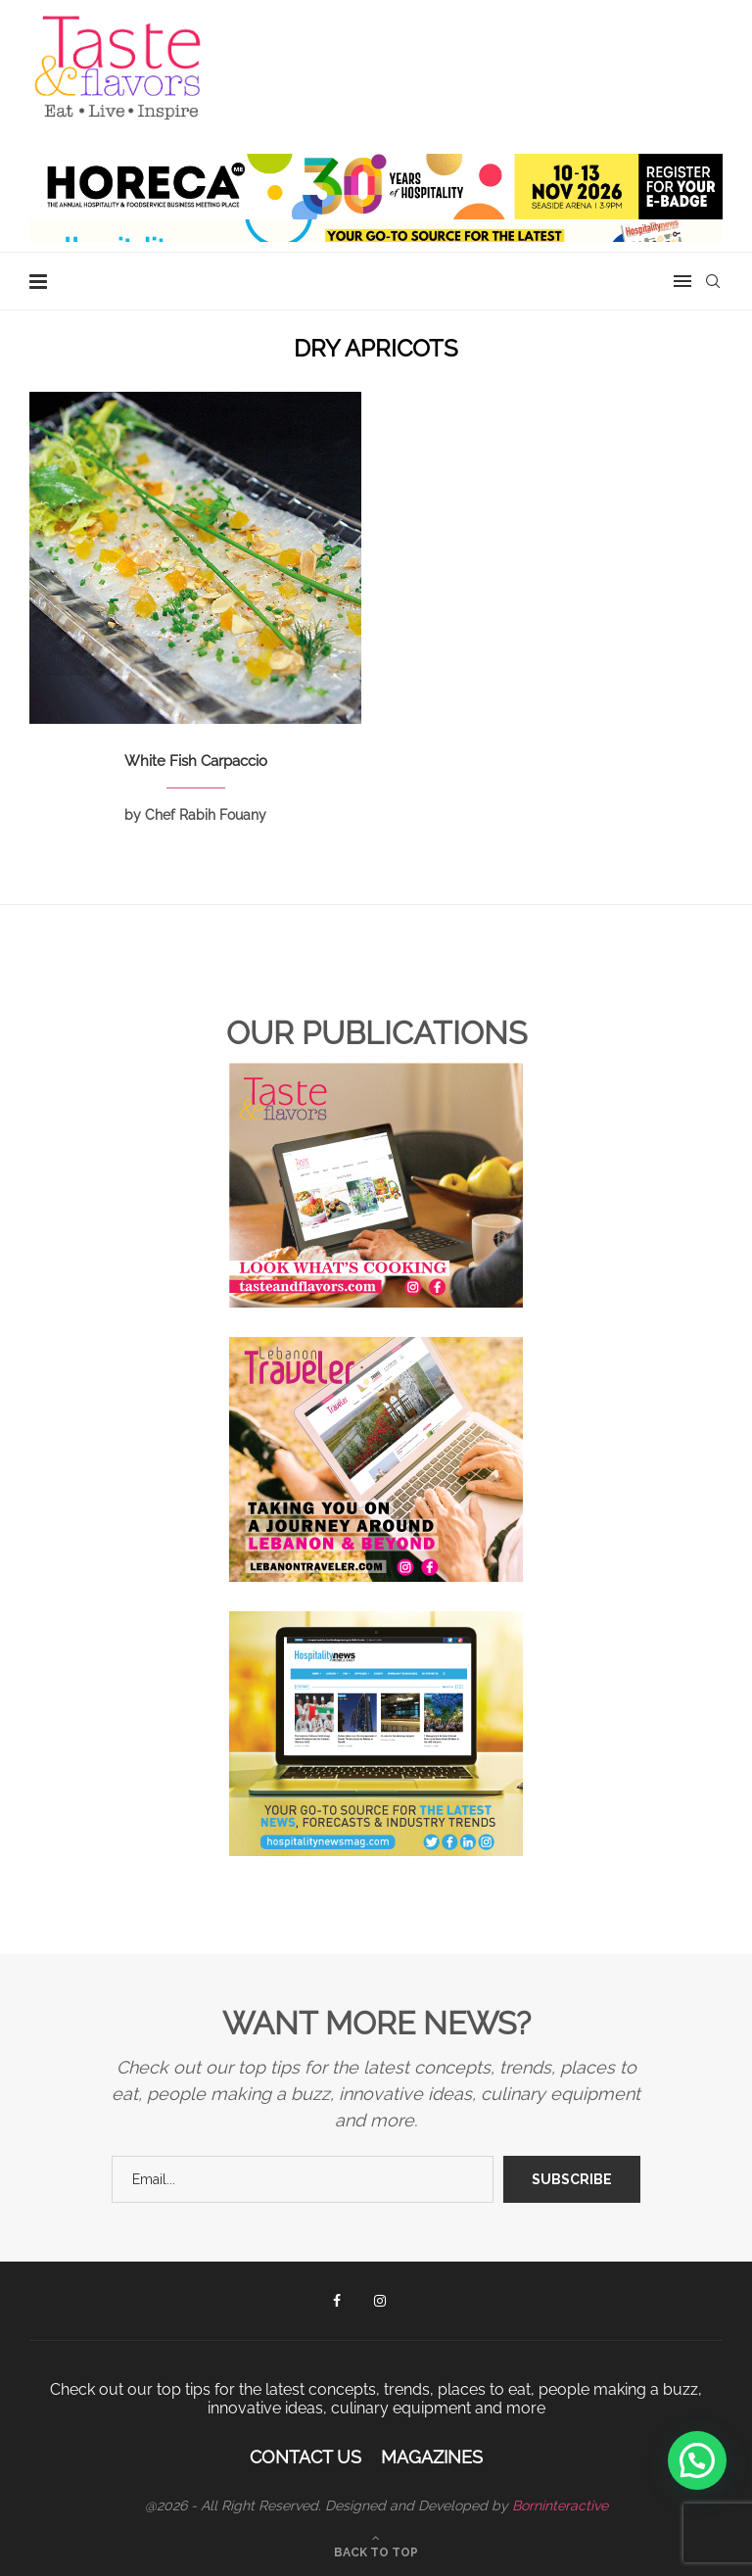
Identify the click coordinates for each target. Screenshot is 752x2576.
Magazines (432, 2457)
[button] (697, 2460)
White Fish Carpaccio (195, 761)
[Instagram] (380, 2301)
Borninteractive (560, 2505)
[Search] (713, 281)
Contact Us (305, 2457)
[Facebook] (337, 2301)
